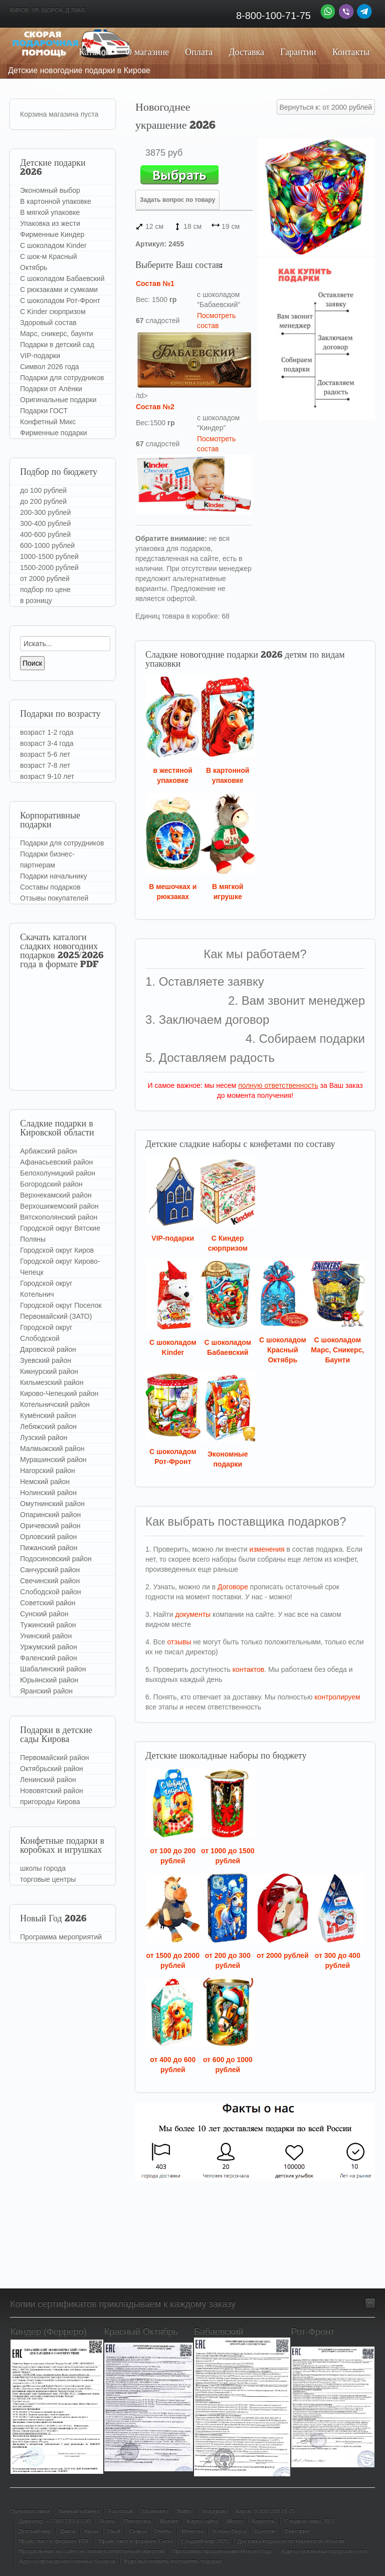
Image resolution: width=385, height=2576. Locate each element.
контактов (249, 1669)
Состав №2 (155, 407)
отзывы (179, 1642)
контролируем (337, 1697)
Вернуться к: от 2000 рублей (326, 107)
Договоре (233, 1587)
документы (193, 1614)
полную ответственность (278, 1085)
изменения (266, 1549)
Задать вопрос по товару (177, 199)
